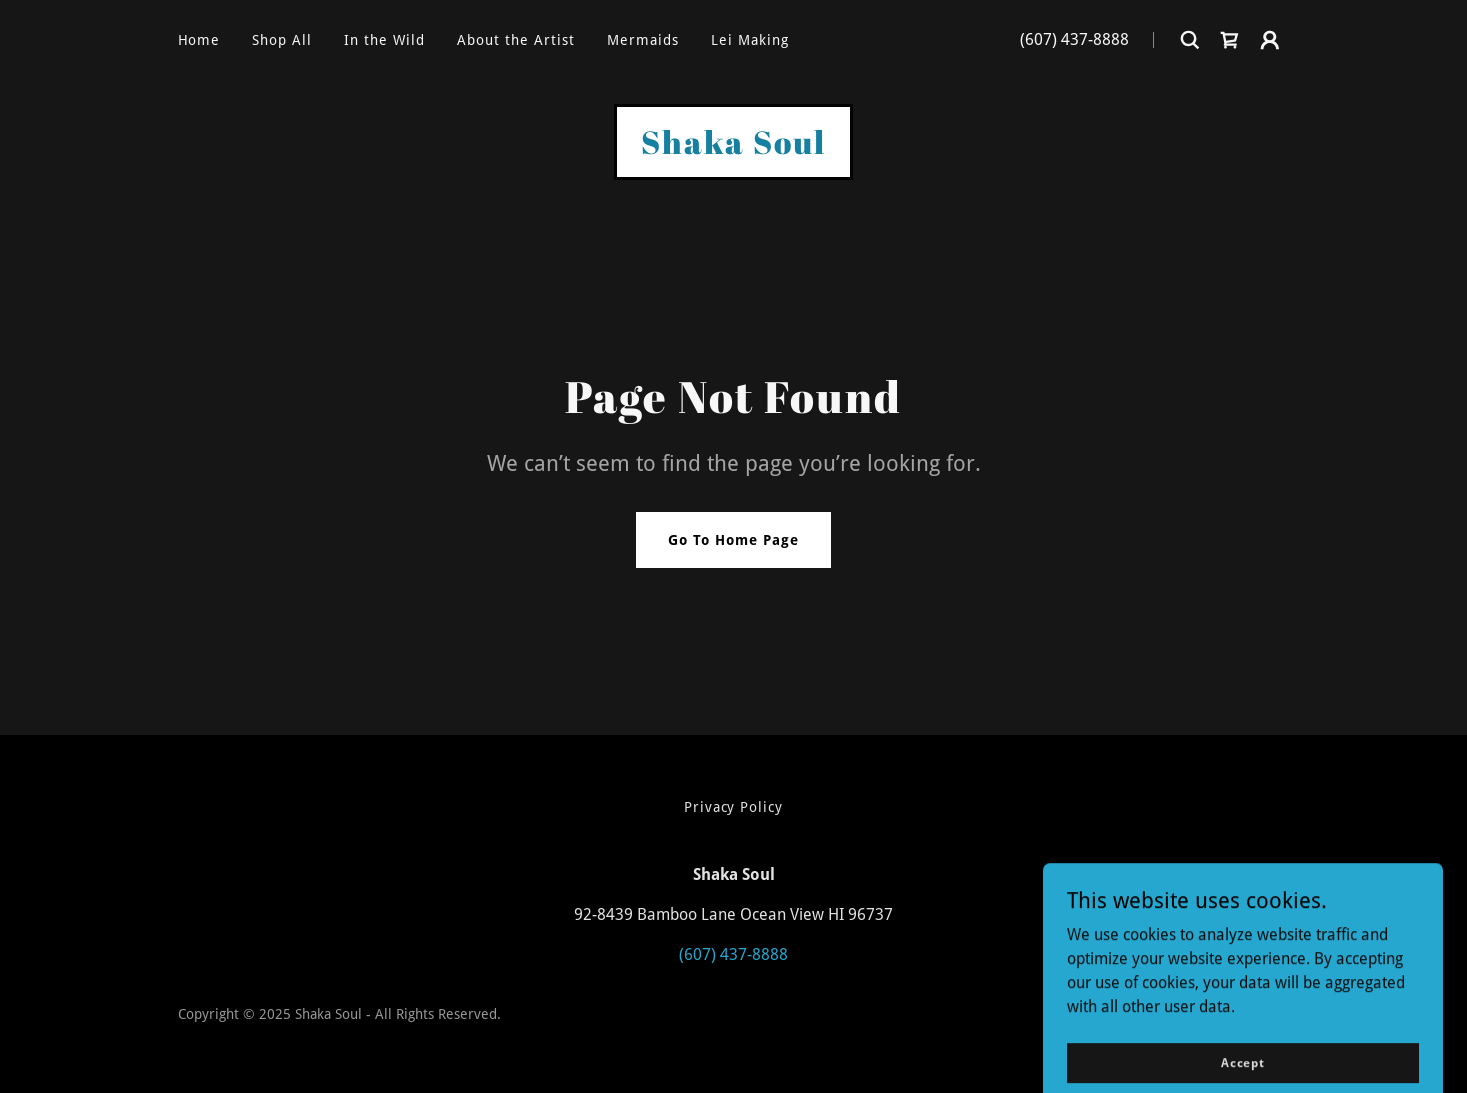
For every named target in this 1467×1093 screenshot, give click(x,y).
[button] (1270, 40)
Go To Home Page (733, 540)
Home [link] (199, 40)
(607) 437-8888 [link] (1074, 39)
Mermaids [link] (643, 40)
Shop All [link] (282, 40)
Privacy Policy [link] (734, 807)
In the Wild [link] (384, 40)
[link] (1230, 40)
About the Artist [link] (516, 40)
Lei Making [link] (750, 40)
